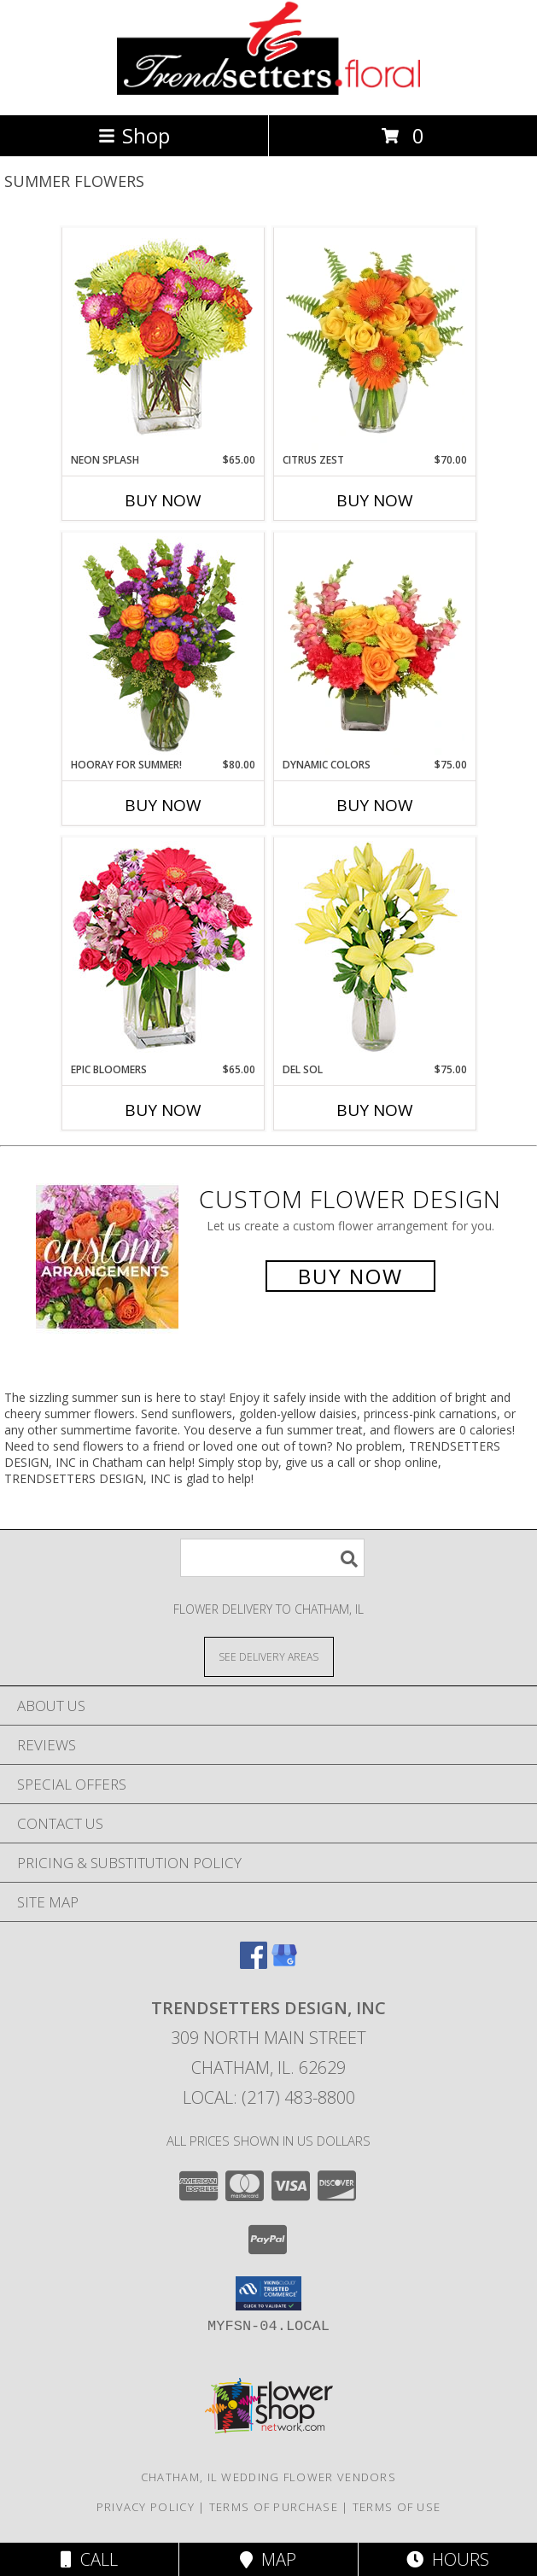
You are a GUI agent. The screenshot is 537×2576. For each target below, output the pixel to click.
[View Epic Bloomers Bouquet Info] (163, 950)
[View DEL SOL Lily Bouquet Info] (374, 950)
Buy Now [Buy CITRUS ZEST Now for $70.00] (374, 500)
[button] (268, 2293)
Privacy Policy (145, 2507)
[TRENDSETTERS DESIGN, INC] (268, 90)
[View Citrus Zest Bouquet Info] (374, 340)
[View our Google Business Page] (284, 1963)
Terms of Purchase (273, 2507)
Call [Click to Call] (89, 2559)
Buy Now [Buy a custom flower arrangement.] (350, 1276)
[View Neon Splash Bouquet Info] (163, 340)
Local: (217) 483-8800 (269, 2097)
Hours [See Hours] (447, 2559)
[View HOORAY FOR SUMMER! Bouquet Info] (163, 645)
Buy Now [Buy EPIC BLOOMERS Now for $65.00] (163, 1110)
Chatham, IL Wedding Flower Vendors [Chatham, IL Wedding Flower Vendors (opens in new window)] (268, 2477)
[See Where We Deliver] (269, 1656)
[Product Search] (272, 1558)
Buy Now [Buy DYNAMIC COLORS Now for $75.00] (374, 805)
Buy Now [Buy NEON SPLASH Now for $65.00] (163, 500)
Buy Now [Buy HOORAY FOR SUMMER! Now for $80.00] (163, 805)
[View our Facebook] (253, 1963)
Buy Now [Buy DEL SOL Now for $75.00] (374, 1110)
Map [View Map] (268, 2559)
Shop (134, 135)
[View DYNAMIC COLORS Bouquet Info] (374, 645)
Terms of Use (397, 2507)
